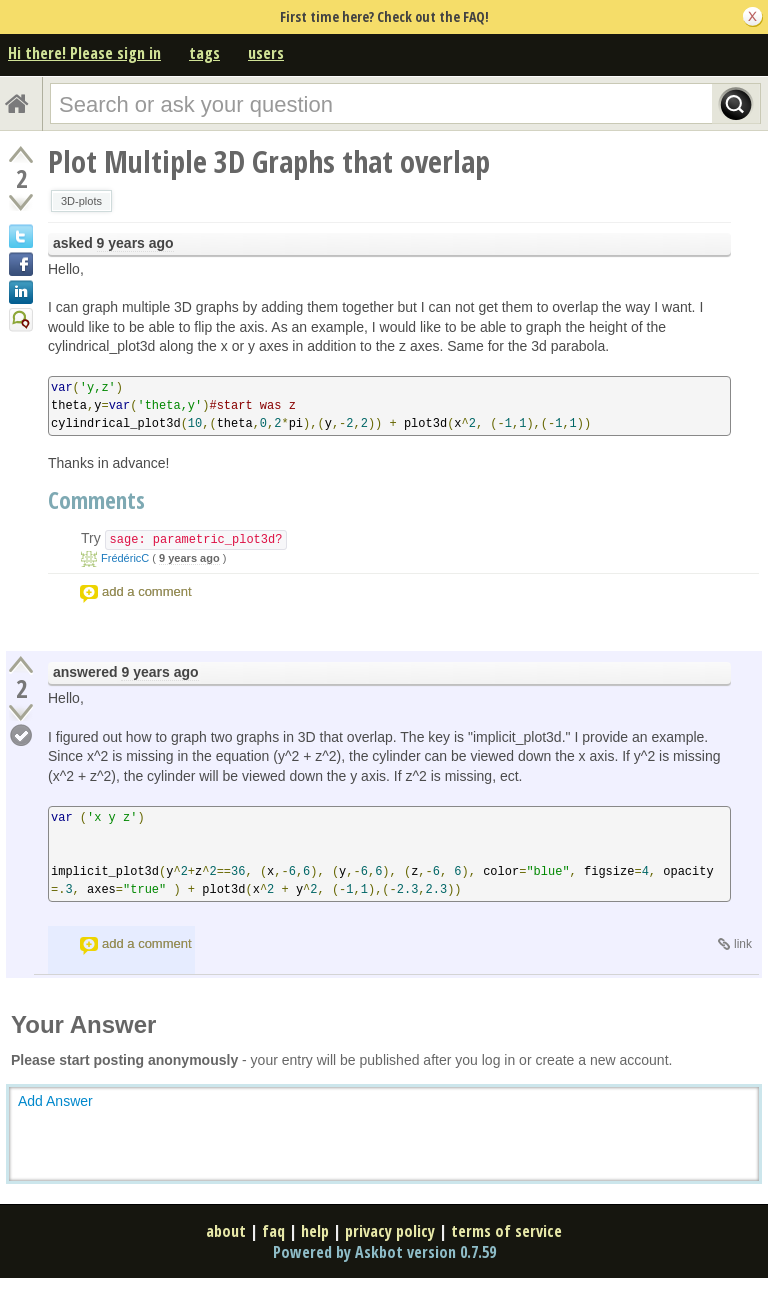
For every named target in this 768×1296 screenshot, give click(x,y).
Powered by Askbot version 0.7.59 (384, 1252)
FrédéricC (125, 558)
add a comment (147, 591)
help (315, 1231)
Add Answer (55, 1101)
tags (204, 53)
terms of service (506, 1231)
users (266, 53)
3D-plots (81, 201)
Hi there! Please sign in (84, 53)
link (743, 944)
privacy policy (390, 1231)
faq (273, 1231)
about (226, 1231)
